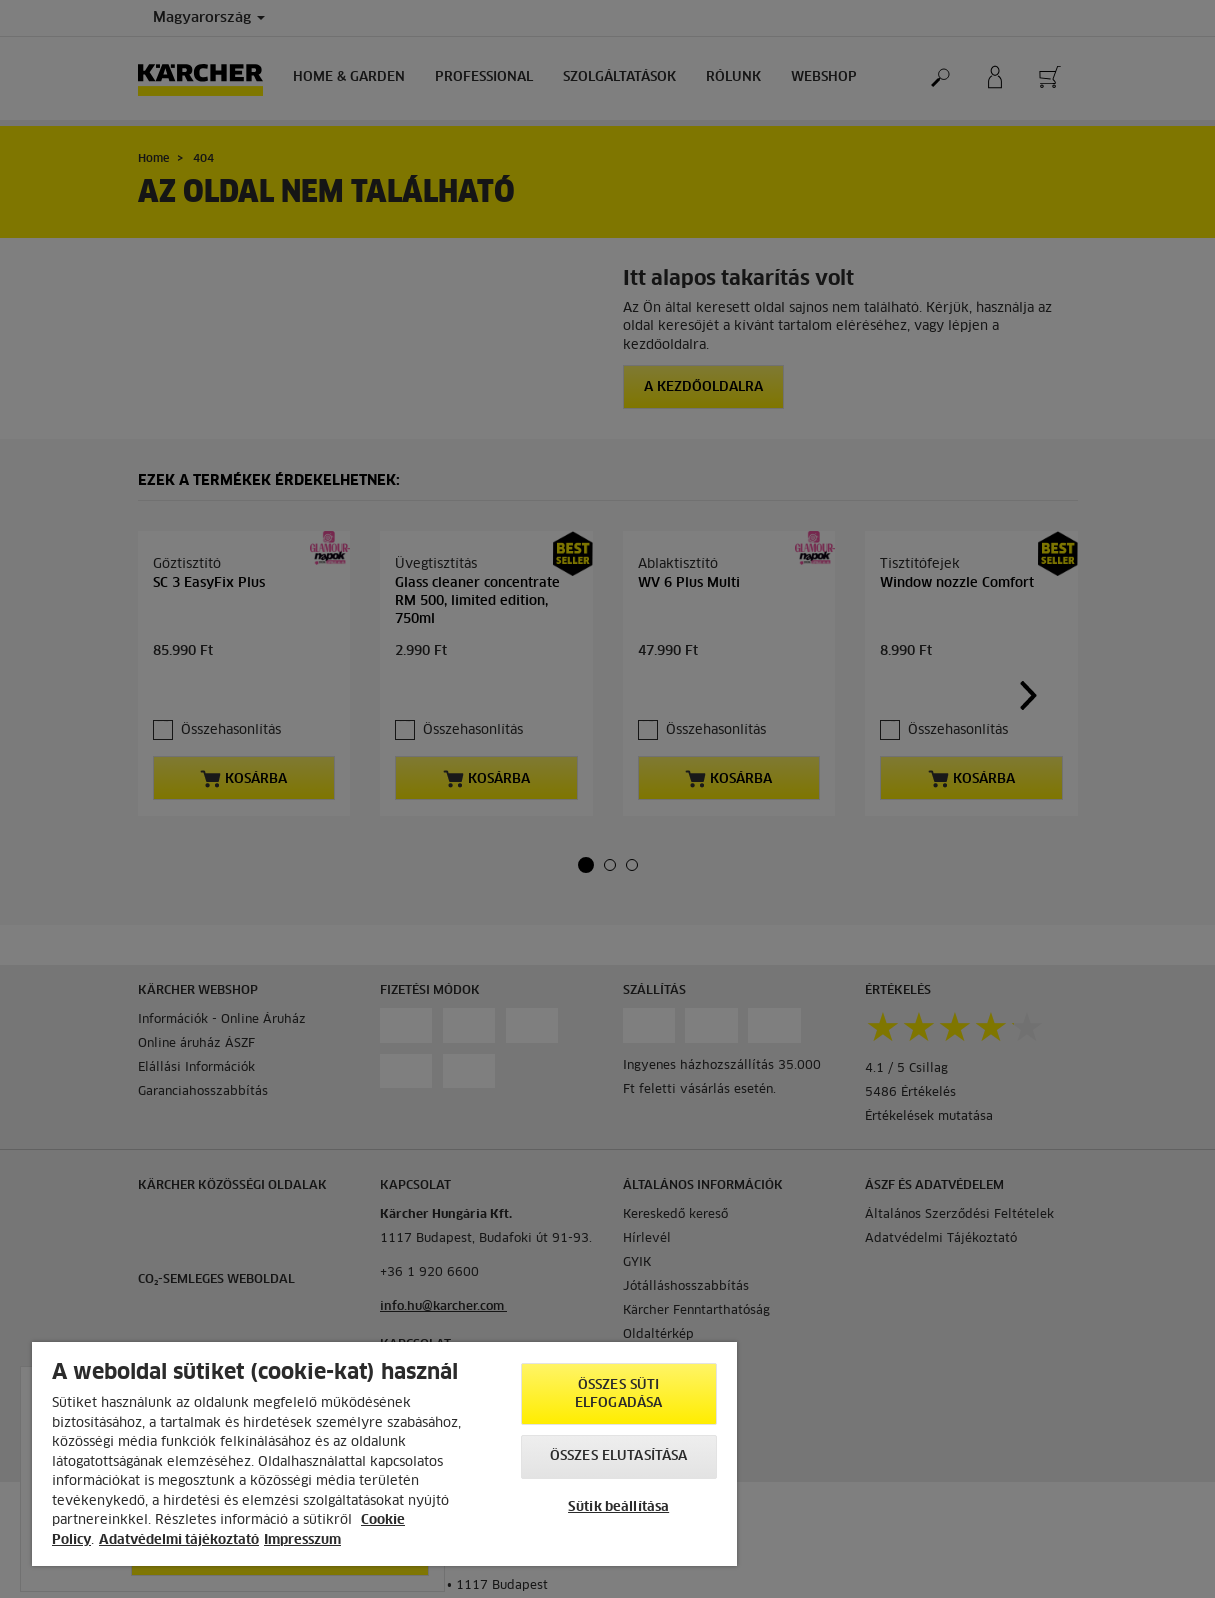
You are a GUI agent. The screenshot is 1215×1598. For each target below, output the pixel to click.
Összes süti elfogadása (618, 1394)
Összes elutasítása (618, 1456)
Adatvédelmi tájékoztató (179, 1540)
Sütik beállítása (618, 1507)
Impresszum (302, 1540)
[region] (384, 1454)
